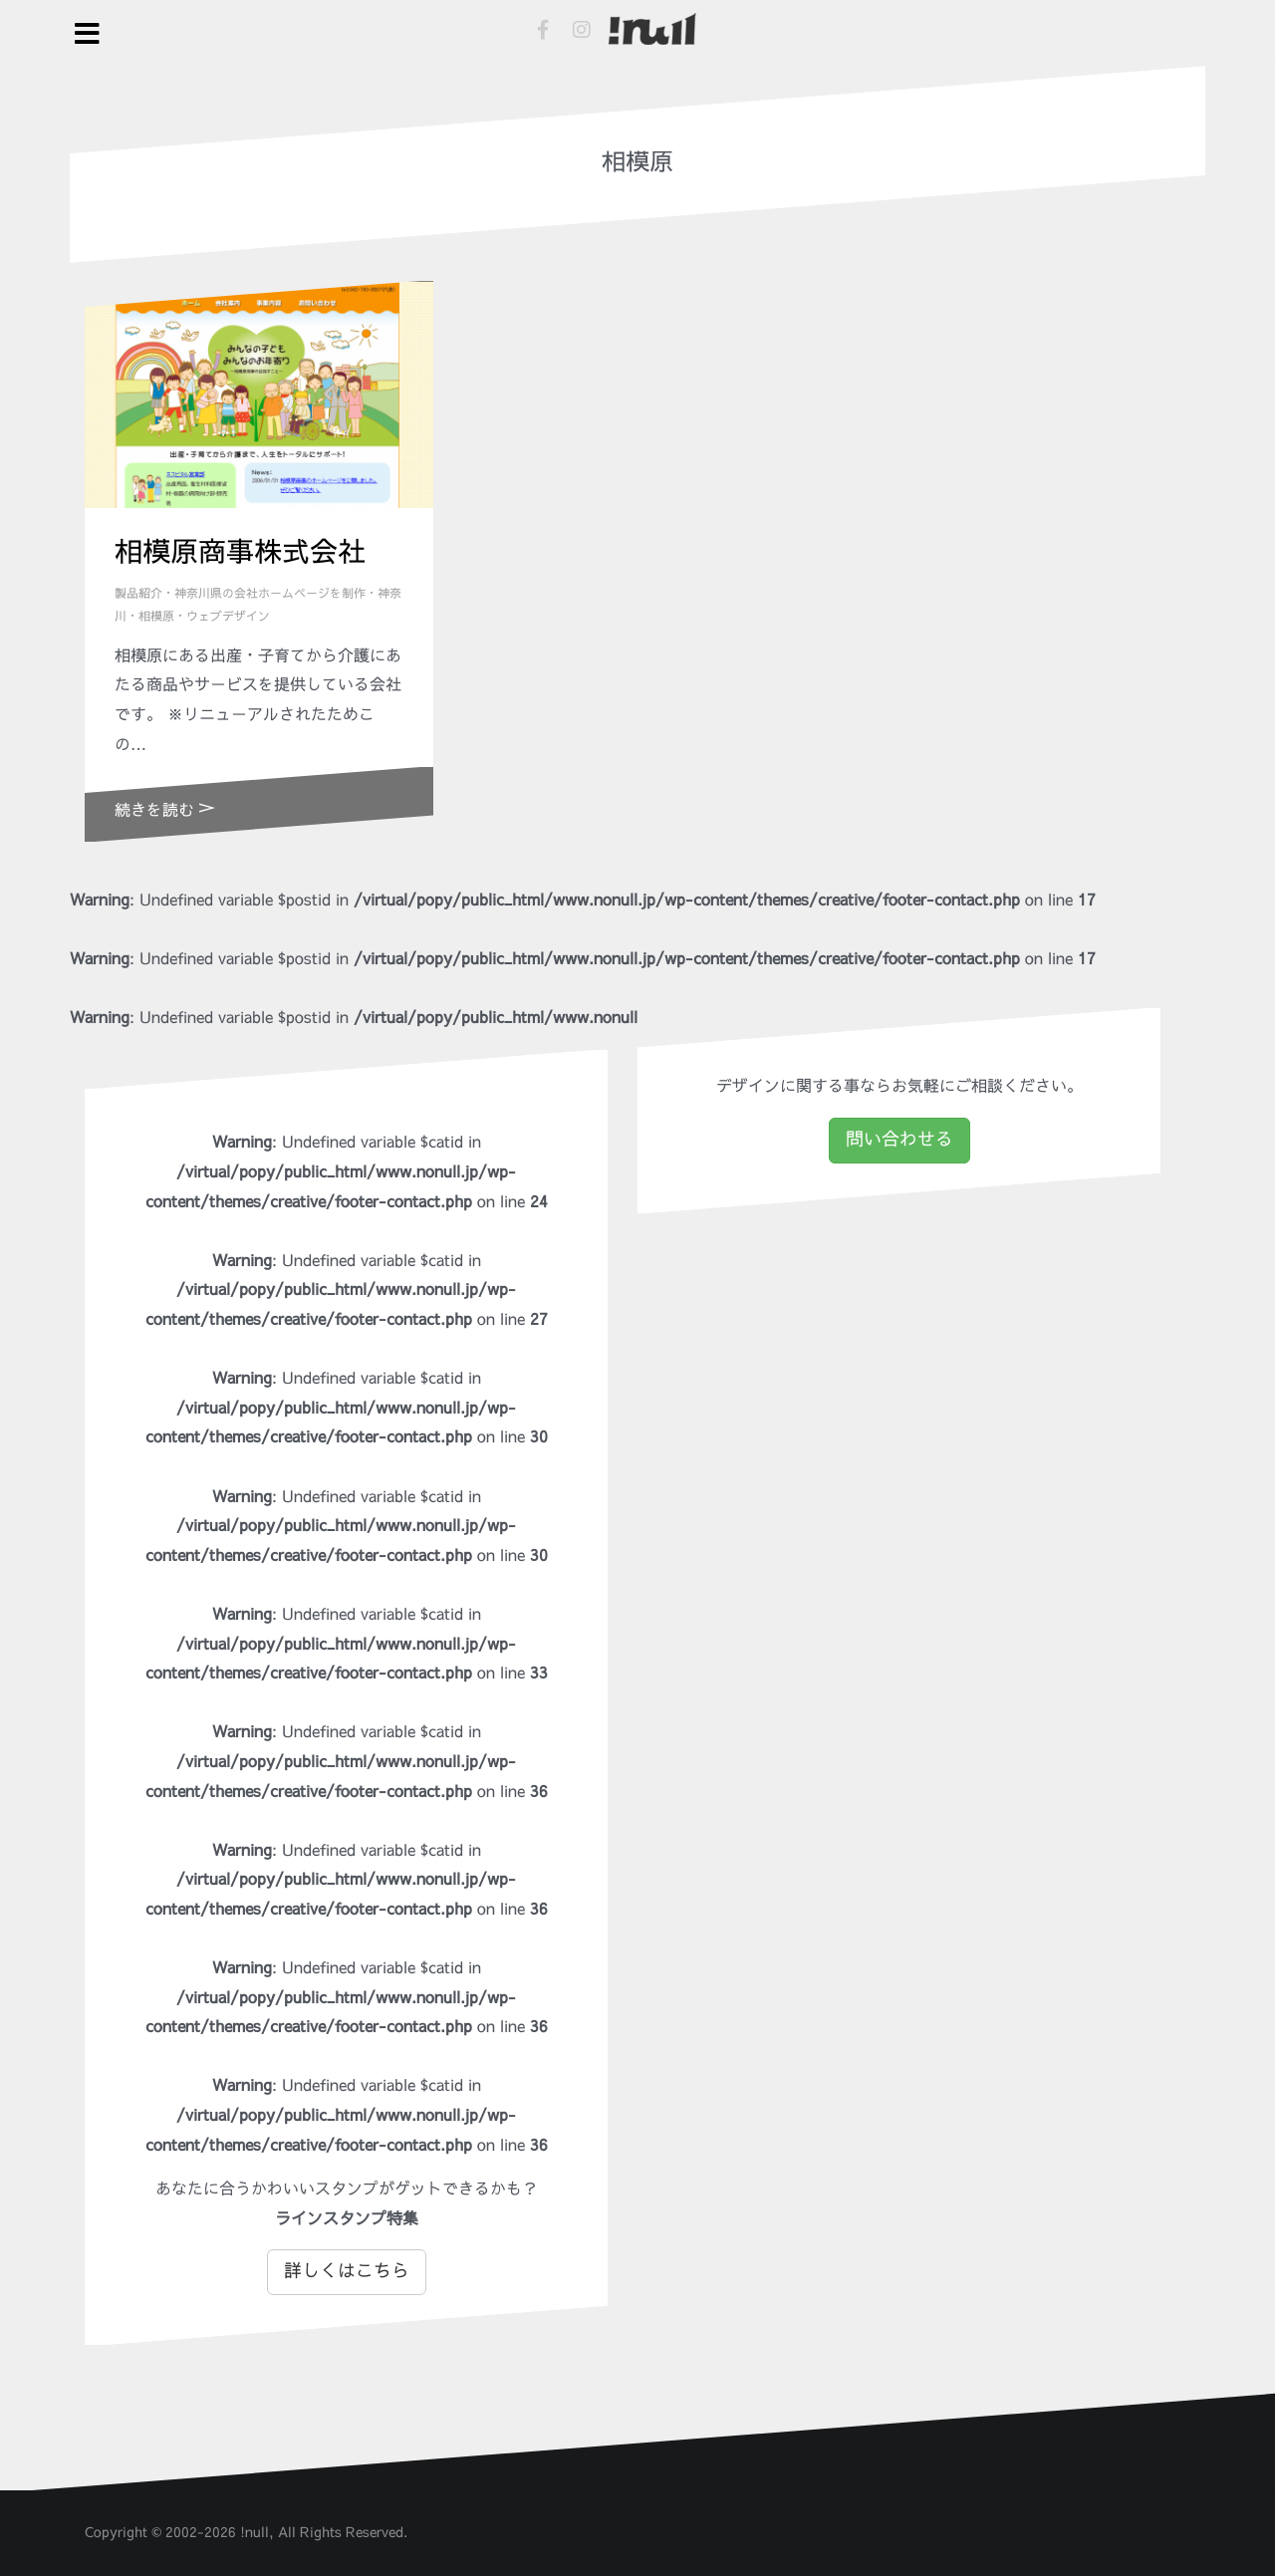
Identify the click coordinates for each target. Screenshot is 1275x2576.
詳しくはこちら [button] (346, 2271)
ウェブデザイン (228, 617)
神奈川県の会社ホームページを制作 (270, 594)
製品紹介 (138, 594)
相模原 (156, 617)
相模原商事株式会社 (240, 552)
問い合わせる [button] (899, 1140)
